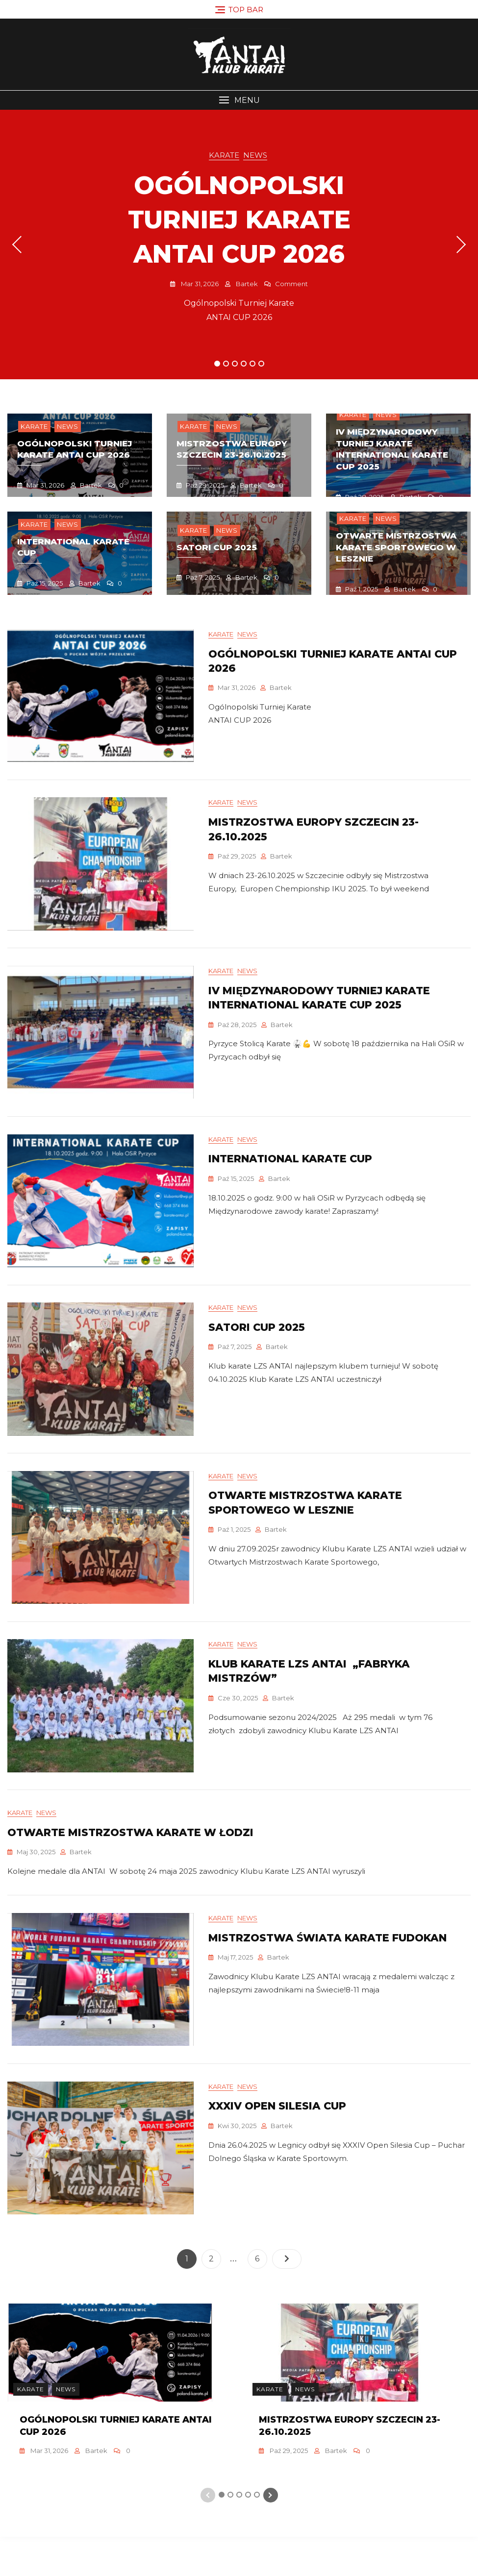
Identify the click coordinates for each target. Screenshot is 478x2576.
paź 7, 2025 (202, 577)
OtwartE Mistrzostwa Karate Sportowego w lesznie (396, 547)
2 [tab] (226, 364)
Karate (224, 155)
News (255, 155)
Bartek (246, 284)
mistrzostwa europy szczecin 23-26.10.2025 (231, 449)
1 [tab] (217, 364)
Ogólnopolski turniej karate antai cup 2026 (239, 220)
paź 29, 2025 (204, 485)
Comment (291, 284)
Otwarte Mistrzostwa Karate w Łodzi (130, 1863)
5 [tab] (253, 364)
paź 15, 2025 (44, 583)
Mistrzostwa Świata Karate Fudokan (327, 1972)
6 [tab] (261, 364)
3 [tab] (235, 364)
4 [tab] (244, 364)
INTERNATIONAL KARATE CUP (290, 1172)
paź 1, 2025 (361, 589)
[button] (239, 100)
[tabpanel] (239, 244)
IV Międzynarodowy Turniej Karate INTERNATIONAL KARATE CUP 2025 (392, 449)
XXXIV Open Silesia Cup (277, 2145)
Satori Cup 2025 (216, 547)
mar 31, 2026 (199, 284)
